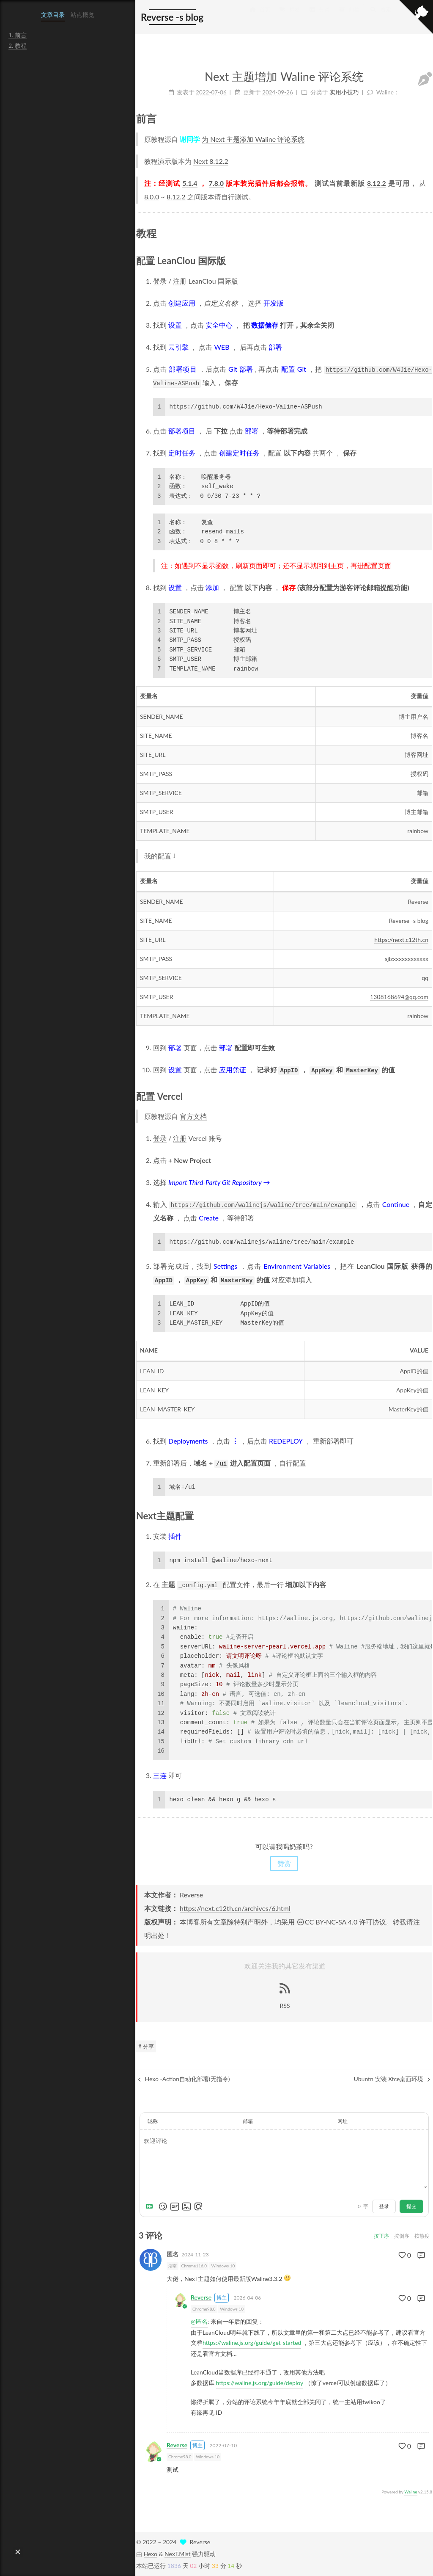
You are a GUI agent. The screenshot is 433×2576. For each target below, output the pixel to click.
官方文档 (193, 1116)
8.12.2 (376, 183)
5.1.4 (189, 183)
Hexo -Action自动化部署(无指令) (184, 2078)
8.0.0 (151, 197)
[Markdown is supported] (151, 2206)
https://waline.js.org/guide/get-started (252, 2342)
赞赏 (284, 1863)
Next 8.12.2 (210, 161)
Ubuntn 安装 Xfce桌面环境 (392, 2078)
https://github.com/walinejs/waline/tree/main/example (263, 1205)
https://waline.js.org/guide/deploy (260, 2382)
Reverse (201, 2297)
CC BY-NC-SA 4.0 (326, 1922)
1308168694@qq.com (399, 996)
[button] (18, 2552)
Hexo (150, 2553)
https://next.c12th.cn (401, 939)
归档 (348, 17)
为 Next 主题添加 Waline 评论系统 (253, 139)
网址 (342, 2121)
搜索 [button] (380, 17)
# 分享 (146, 2046)
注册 (179, 281)
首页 (259, 17)
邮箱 (248, 2121)
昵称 (153, 2121)
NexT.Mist (177, 2553)
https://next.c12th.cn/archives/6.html (235, 1908)
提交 (411, 2206)
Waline (410, 2491)
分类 (319, 17)
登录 (160, 281)
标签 (289, 17)
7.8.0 (216, 183)
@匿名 (199, 2321)
